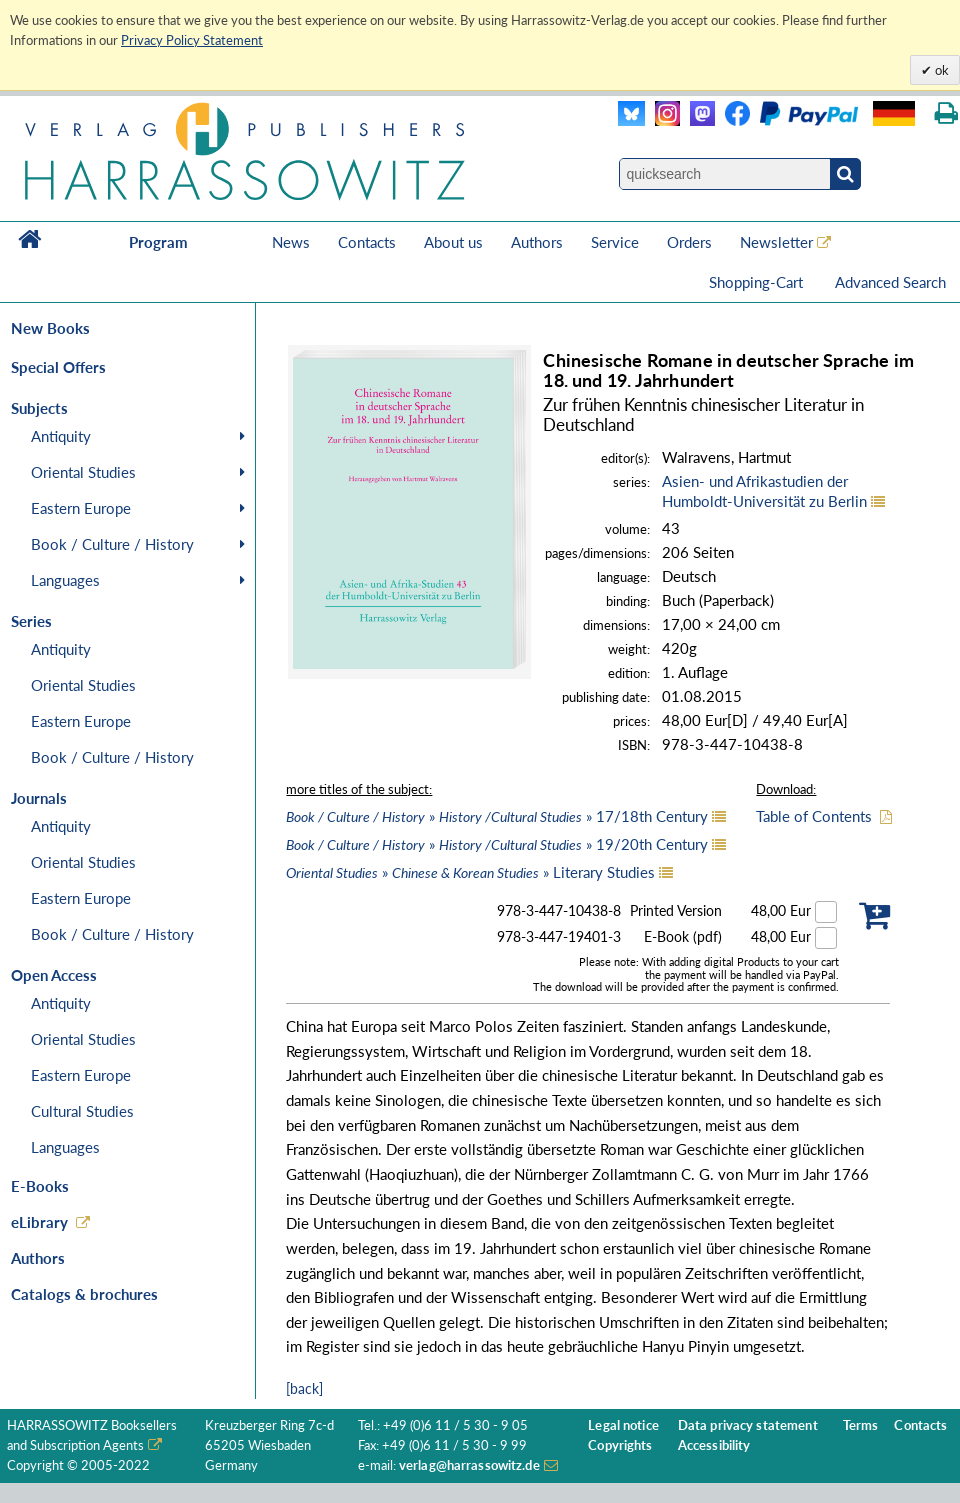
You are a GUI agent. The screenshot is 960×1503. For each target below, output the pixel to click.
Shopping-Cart (758, 282)
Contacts (367, 242)
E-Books (40, 1186)
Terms (861, 1425)
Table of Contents (814, 816)
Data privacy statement (748, 1425)
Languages (65, 580)
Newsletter (776, 242)
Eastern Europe (81, 508)
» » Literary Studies (470, 872)
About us (453, 242)
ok (940, 70)
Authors (537, 242)
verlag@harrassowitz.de (469, 1465)
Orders (689, 242)
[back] (304, 1388)
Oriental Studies (83, 472)
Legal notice (623, 1425)
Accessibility (714, 1445)
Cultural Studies (82, 1111)
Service (615, 242)
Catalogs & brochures (84, 1294)
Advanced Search (890, 282)
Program (158, 242)
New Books (50, 328)
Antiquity (61, 436)
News (291, 242)
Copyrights (620, 1445)
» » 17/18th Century (497, 816)
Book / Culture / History (112, 544)
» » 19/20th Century (497, 844)
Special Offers (58, 367)
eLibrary (39, 1222)
